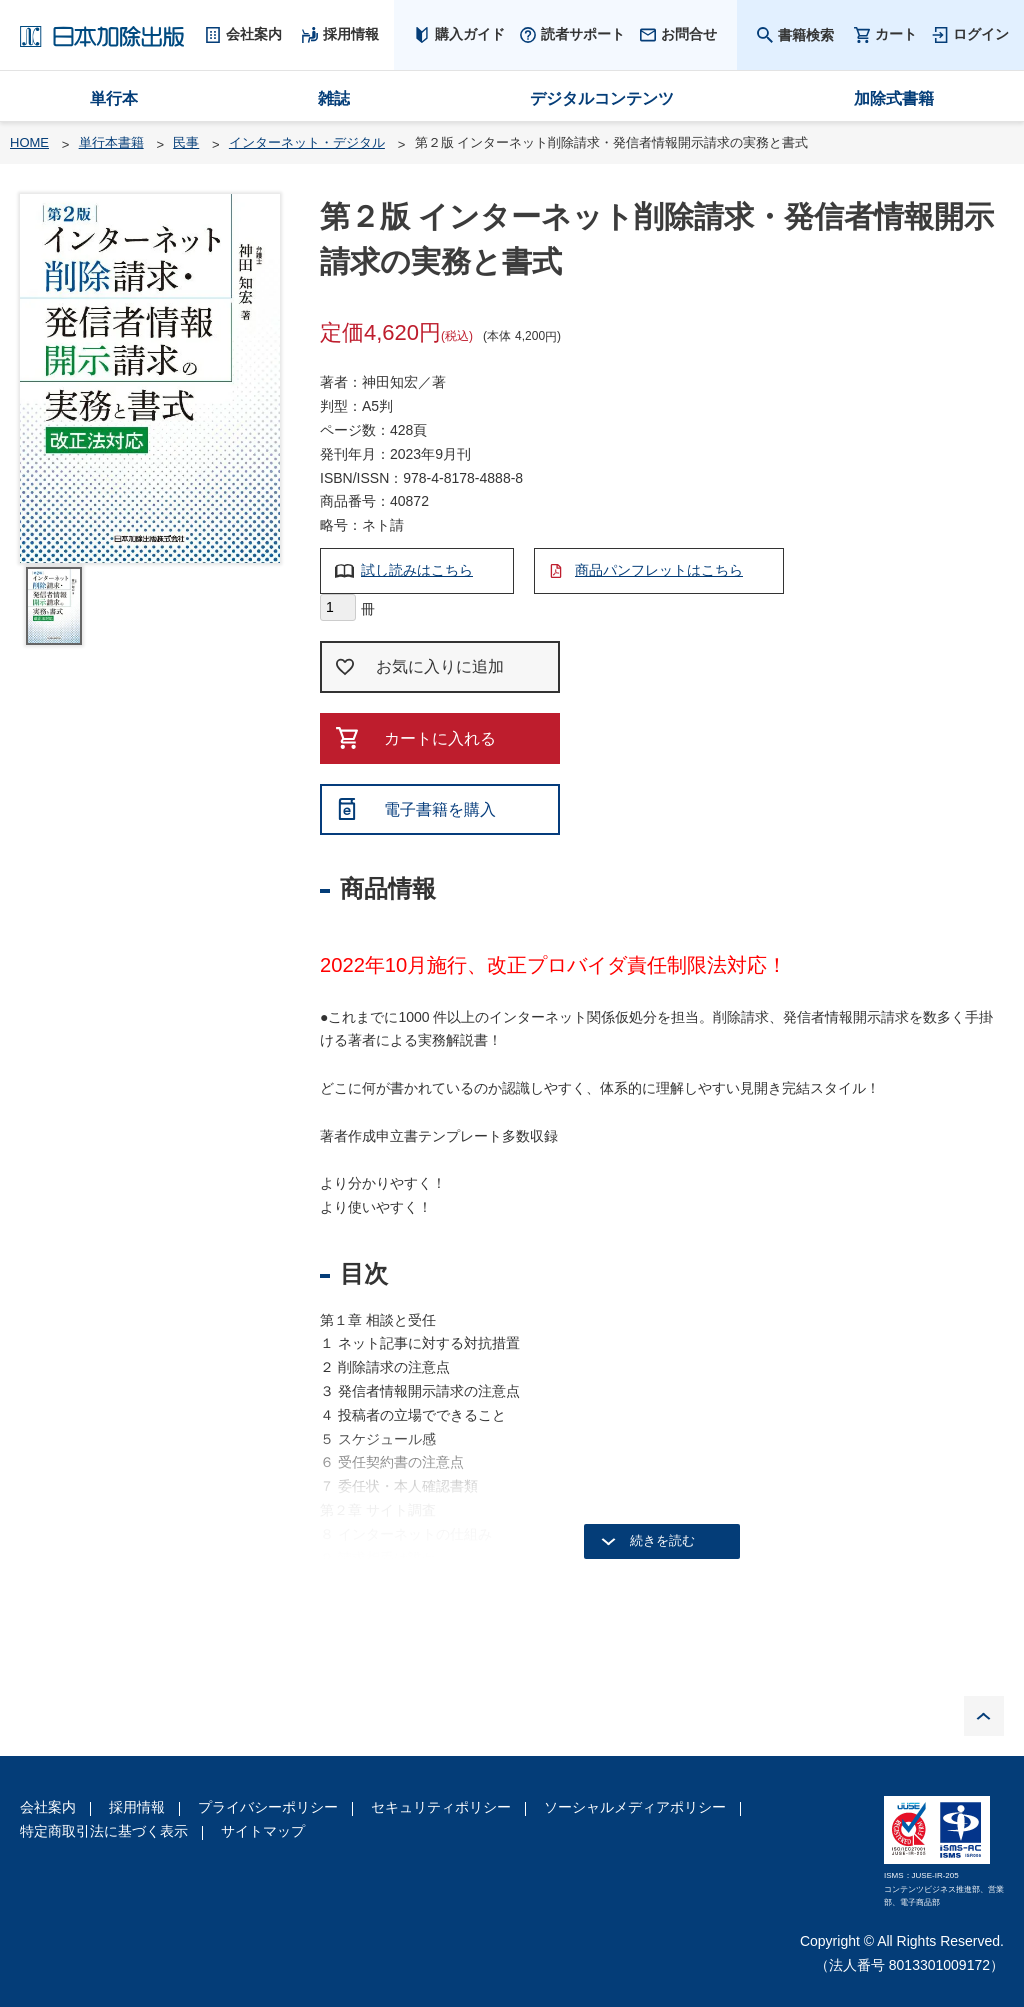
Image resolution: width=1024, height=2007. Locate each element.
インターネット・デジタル (307, 142)
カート (896, 34)
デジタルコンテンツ (602, 98)
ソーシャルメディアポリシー (635, 1807)
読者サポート (583, 34)
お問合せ (689, 34)
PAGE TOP (984, 1716)
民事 (186, 142)
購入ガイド (470, 34)
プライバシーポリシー (268, 1807)
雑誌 (334, 98)
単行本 (114, 98)
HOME (29, 142)
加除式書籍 (894, 98)
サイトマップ (263, 1831)
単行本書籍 (111, 142)
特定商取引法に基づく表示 (104, 1831)
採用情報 (137, 1807)
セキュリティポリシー (441, 1807)
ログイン (981, 34)
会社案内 (48, 1807)
